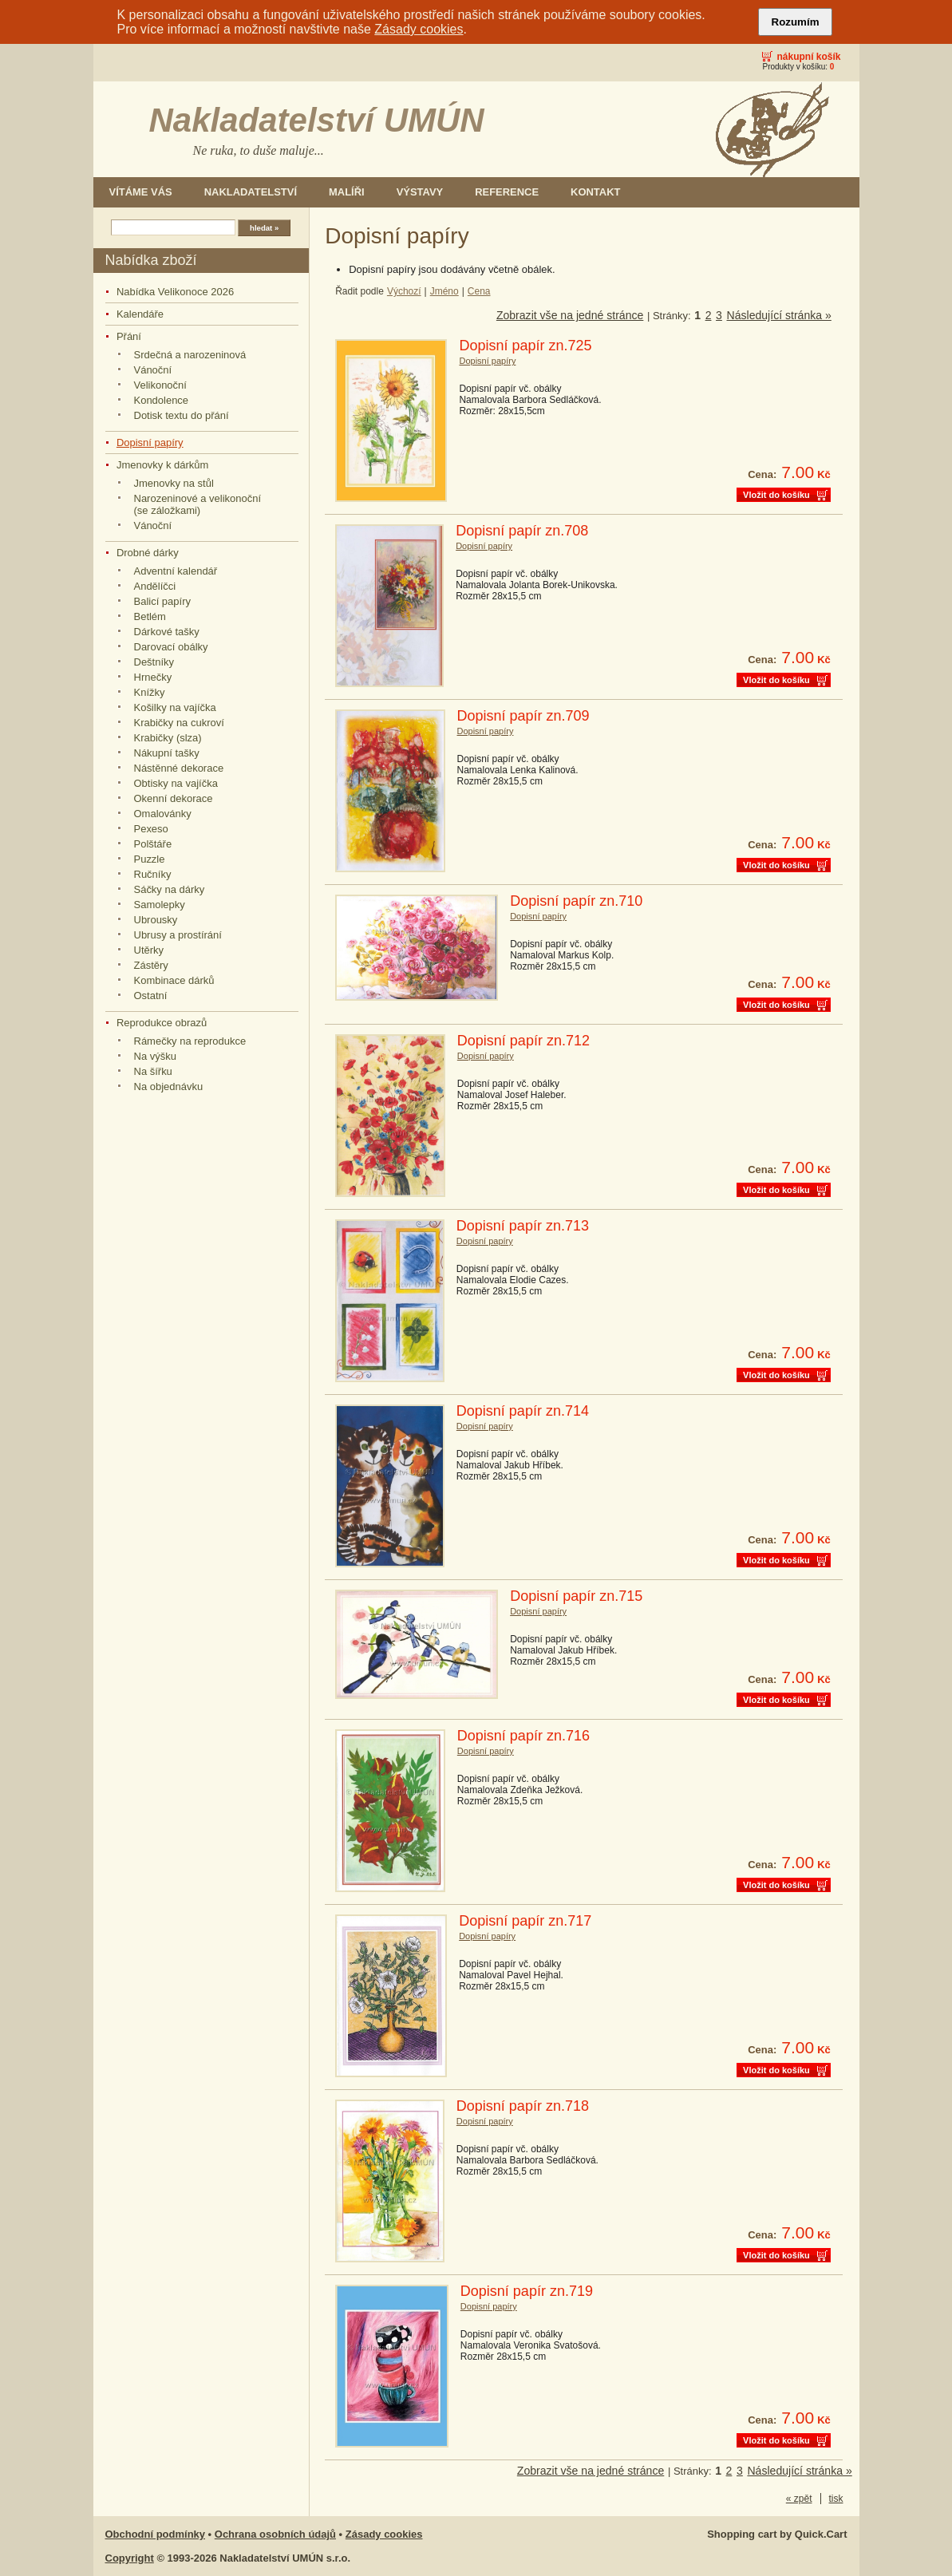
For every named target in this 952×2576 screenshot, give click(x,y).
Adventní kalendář (176, 571)
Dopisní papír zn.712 (523, 1041)
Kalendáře (140, 314)
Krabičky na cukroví (179, 723)
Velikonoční (160, 385)
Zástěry (151, 965)
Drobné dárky (148, 553)
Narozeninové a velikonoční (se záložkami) (198, 504)
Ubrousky (156, 920)
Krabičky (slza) (168, 738)
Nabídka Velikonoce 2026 (175, 292)
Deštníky (154, 662)
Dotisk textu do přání (181, 415)
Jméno (444, 291)
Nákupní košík (808, 56)
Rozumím (796, 22)
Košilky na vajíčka (175, 707)
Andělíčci (155, 586)
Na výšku (155, 1056)
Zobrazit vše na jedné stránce (569, 315)
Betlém (150, 616)
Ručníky (153, 874)
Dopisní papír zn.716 (523, 1736)
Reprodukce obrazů (162, 1023)
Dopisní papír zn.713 (522, 1226)
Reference (507, 192)
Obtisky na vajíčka (176, 783)
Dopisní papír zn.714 (522, 1411)
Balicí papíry (162, 601)
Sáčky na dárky (169, 889)
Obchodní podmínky (155, 2534)
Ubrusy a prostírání (178, 935)
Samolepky (159, 905)
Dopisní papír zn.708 (522, 531)
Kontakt (595, 192)
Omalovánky (163, 814)
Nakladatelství (250, 192)
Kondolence (161, 400)
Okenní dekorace (173, 798)
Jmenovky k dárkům (162, 465)
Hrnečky (153, 677)
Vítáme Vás (140, 192)
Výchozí (404, 291)
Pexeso (151, 829)
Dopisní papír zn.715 (576, 1596)
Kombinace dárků (174, 980)
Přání (129, 336)
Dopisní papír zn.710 (576, 901)
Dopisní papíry (150, 442)
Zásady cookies (418, 29)
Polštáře (153, 844)
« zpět (799, 2498)
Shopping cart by (777, 2534)
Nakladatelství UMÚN (316, 120)
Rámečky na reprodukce (190, 1041)
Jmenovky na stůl (174, 483)
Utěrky (149, 950)
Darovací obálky (171, 647)
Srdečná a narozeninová (190, 355)
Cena (479, 291)
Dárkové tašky (166, 632)
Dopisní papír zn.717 (525, 1921)
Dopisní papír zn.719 (526, 2291)
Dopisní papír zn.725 (525, 346)
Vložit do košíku (776, 495)
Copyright (129, 2558)
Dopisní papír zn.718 (522, 2106)
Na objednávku (168, 1086)
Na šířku (153, 1071)
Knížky (149, 692)
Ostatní (151, 996)
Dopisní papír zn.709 (523, 716)
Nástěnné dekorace (179, 768)
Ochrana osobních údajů (275, 2534)
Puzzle (149, 859)
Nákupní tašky (166, 753)
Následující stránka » (779, 315)
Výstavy (420, 192)
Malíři (347, 192)
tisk (836, 2498)
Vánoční (153, 370)
